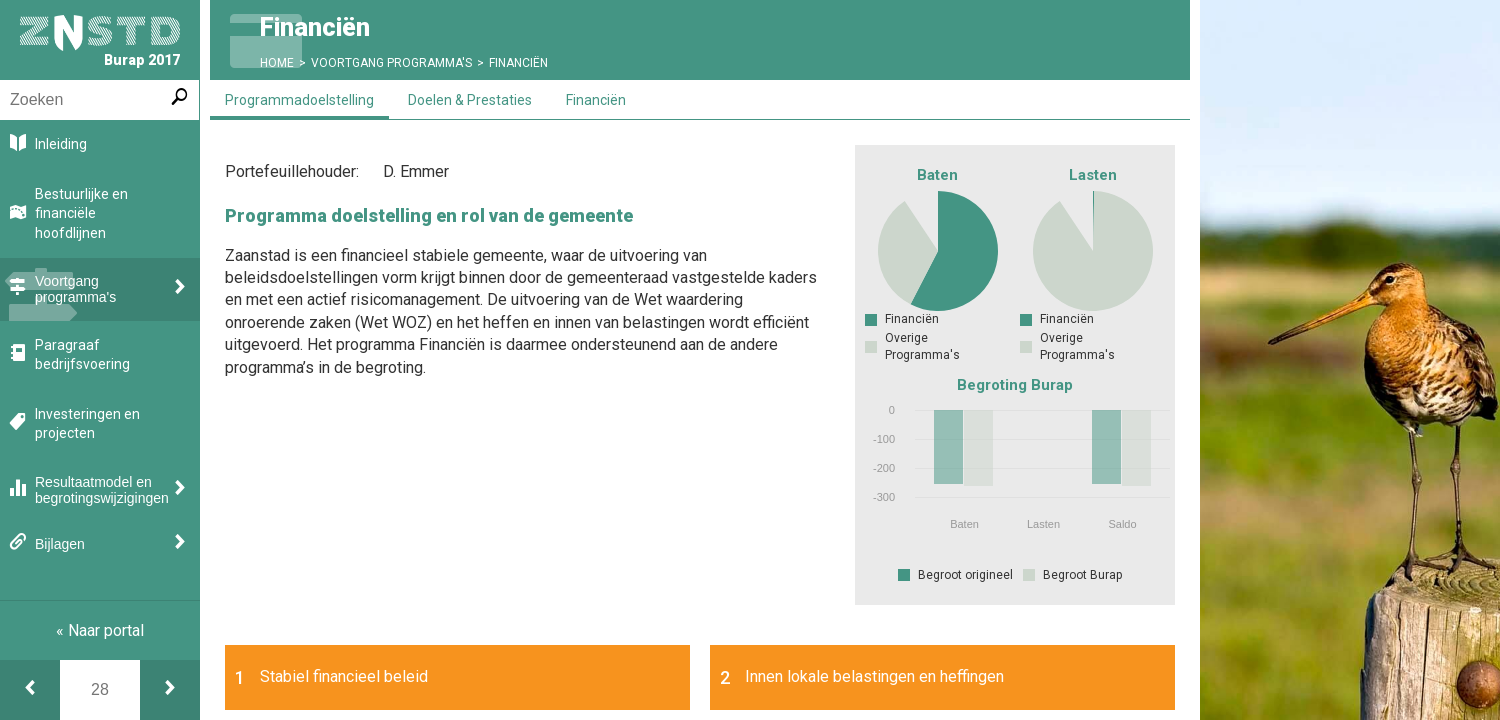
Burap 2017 (100, 41)
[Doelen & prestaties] (170, 690)
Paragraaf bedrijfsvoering (82, 355)
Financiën (518, 63)
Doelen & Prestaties (470, 100)
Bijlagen (60, 544)
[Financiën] (30, 690)
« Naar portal (100, 630)
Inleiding (61, 144)
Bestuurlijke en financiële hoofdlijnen (81, 213)
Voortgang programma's (75, 289)
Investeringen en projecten (87, 424)
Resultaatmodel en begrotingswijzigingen (102, 490)
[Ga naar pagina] (100, 690)
